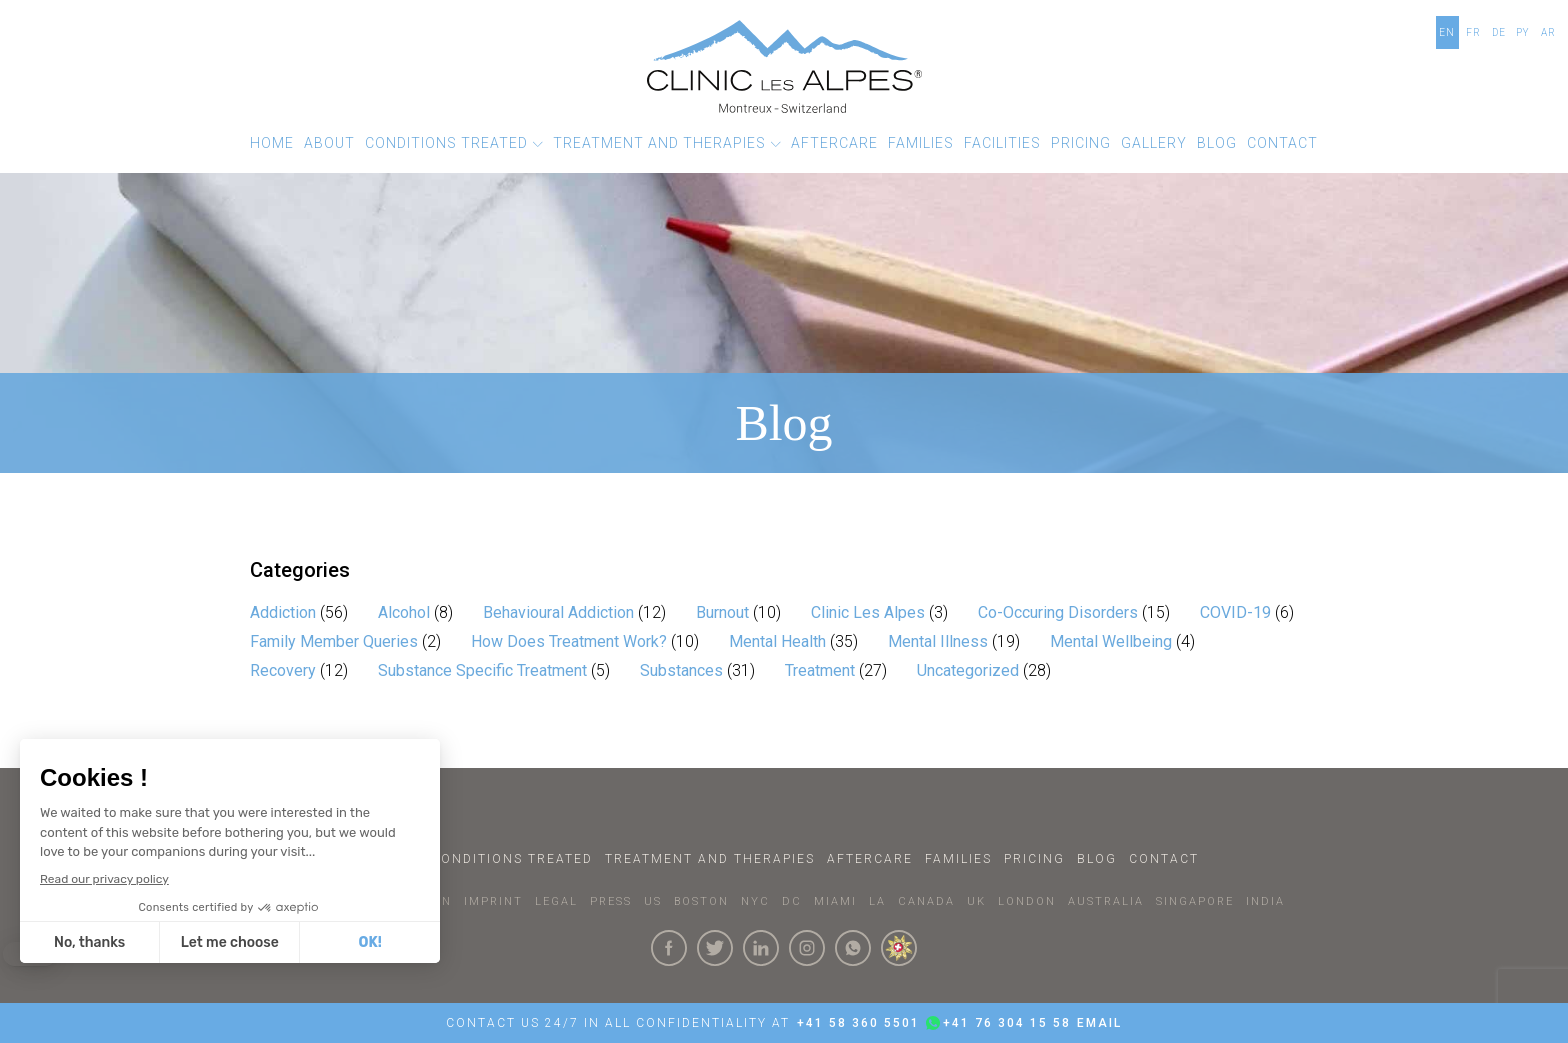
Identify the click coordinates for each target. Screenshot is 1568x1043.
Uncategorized (968, 670)
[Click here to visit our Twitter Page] (715, 948)
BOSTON (701, 901)
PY (1523, 32)
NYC (755, 901)
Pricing (1034, 859)
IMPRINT (493, 901)
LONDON (1027, 901)
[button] (454, 143)
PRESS (611, 901)
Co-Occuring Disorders (1058, 612)
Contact (1164, 859)
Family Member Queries (334, 641)
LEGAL (556, 901)
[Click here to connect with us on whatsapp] (853, 948)
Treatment (820, 670)
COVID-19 (1235, 612)
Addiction (283, 612)
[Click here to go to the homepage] (784, 66)
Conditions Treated (512, 859)
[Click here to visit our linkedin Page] (761, 948)
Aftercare (870, 859)
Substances (681, 670)
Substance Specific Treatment (482, 670)
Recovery (283, 670)
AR (1548, 32)
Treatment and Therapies (710, 859)
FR (1473, 32)
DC (792, 901)
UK (976, 901)
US (653, 901)
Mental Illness (938, 641)
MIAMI (835, 901)
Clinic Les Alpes (868, 612)
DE (1499, 32)
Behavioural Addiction (558, 612)
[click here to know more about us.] (899, 948)
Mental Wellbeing (1111, 641)
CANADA (926, 901)
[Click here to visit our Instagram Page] (807, 948)
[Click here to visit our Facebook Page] (669, 948)
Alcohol (404, 612)
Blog (1097, 859)
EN (1447, 32)
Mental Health (777, 641)
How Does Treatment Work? (569, 641)
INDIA (1265, 901)
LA (877, 901)
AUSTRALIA (1106, 901)
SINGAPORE (1195, 901)
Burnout (722, 612)
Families (958, 859)
